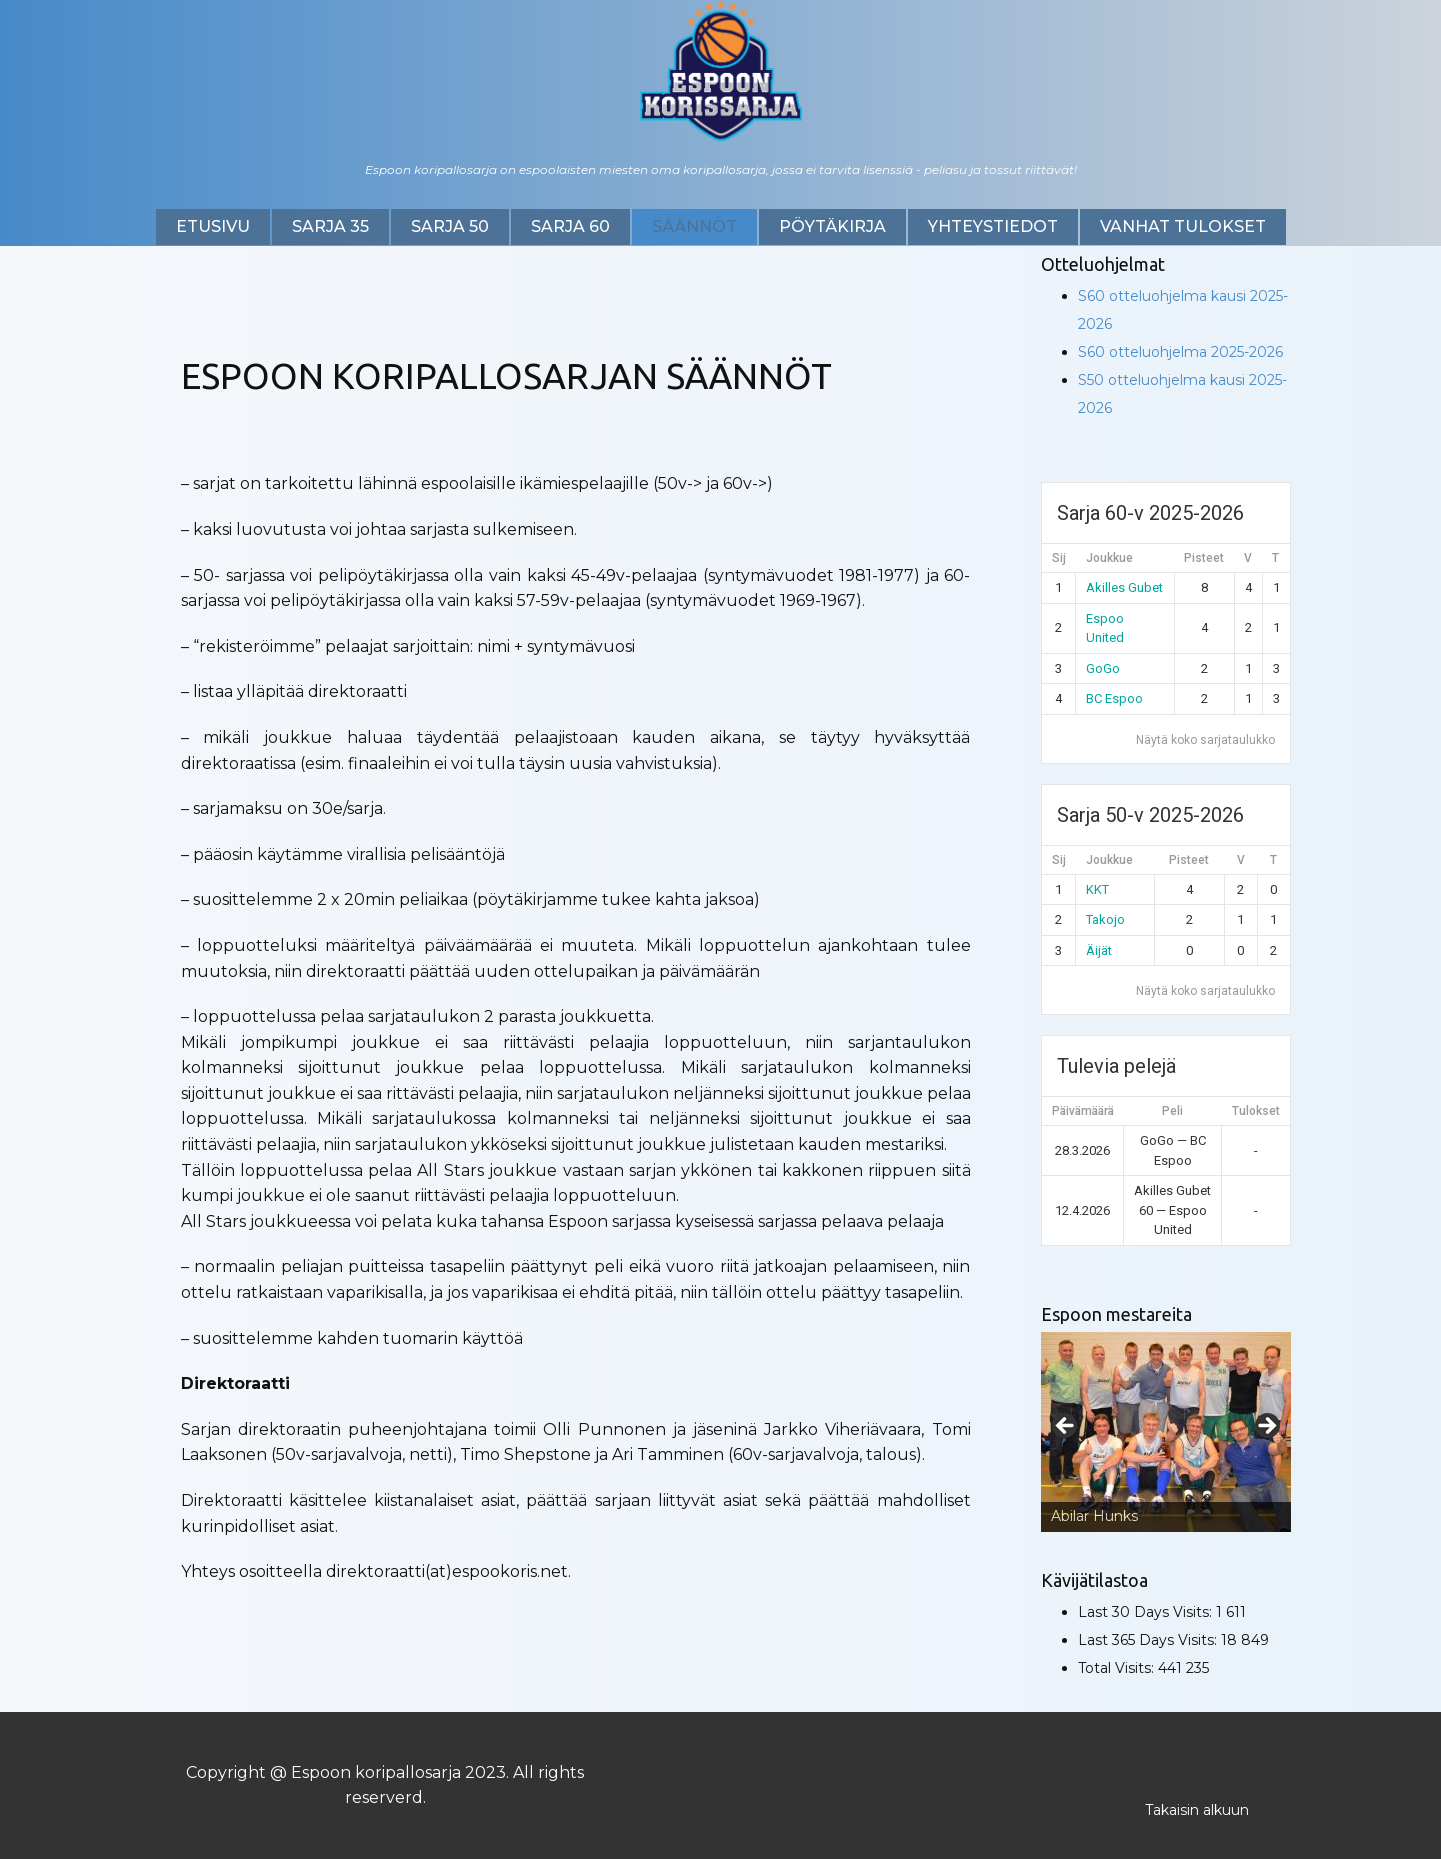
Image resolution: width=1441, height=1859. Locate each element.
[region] (1166, 1432)
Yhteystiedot (993, 226)
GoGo (1103, 668)
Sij (1059, 558)
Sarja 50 (450, 226)
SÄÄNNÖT (694, 226)
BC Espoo (1114, 698)
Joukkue (1109, 558)
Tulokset (1256, 1111)
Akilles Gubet (1124, 587)
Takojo (1105, 919)
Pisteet (1204, 558)
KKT (1097, 889)
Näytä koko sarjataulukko (1205, 740)
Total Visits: (1118, 1668)
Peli (1172, 1111)
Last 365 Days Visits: (1149, 1640)
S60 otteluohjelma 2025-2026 (1180, 352)
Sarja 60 (570, 226)
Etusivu (213, 226)
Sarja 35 (330, 226)
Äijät (1099, 950)
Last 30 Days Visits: (1147, 1612)
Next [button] (1266, 1427)
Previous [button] (1066, 1427)
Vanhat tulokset (1183, 226)
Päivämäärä (1083, 1111)
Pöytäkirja (832, 226)
